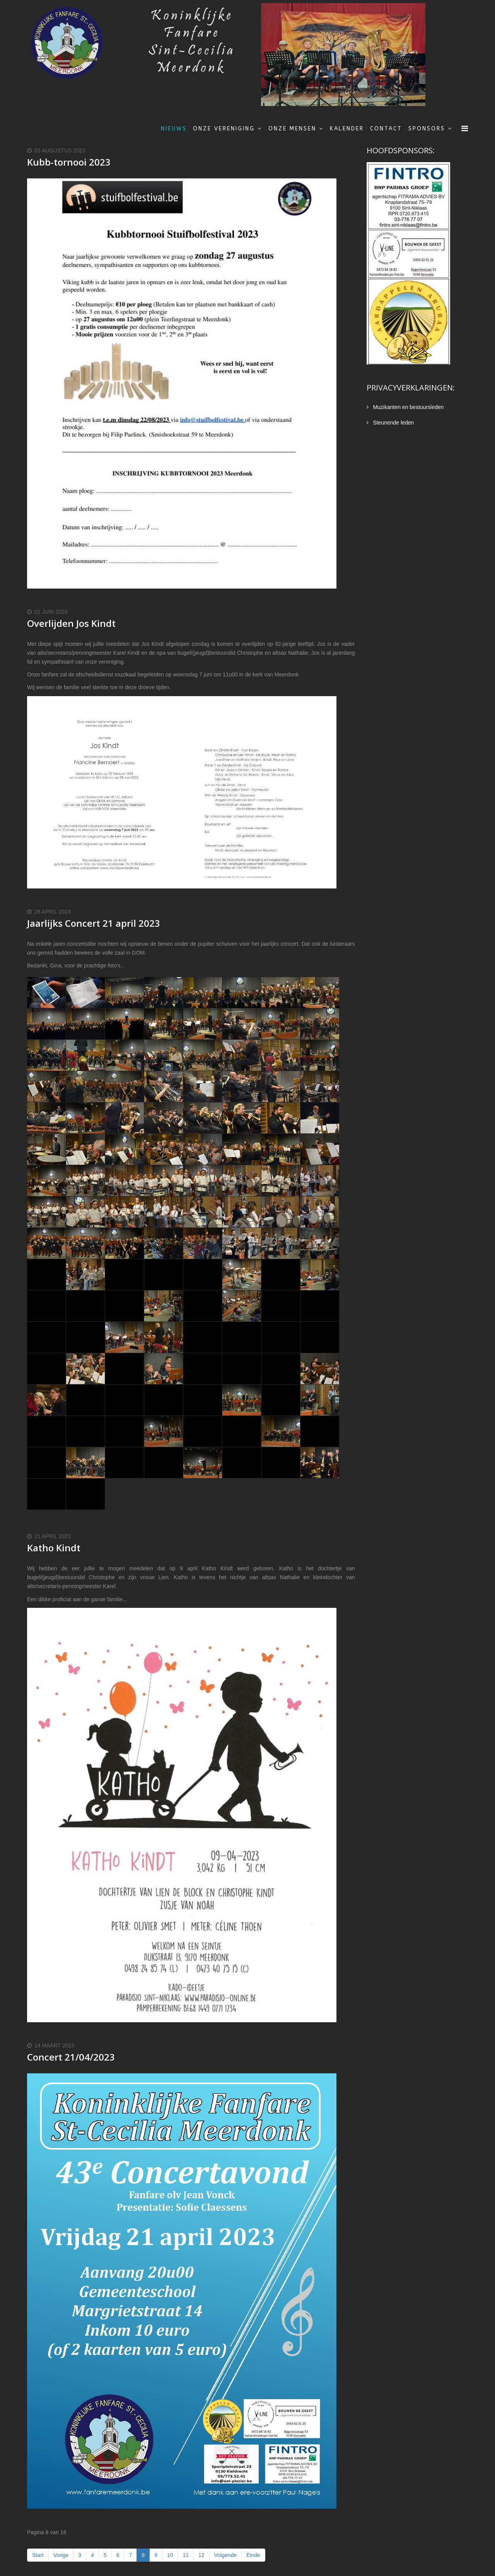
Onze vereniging (224, 128)
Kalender (347, 128)
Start (38, 2555)
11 (186, 2555)
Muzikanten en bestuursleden (408, 407)
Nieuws (174, 128)
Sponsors (426, 128)
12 (201, 2555)
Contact (386, 128)
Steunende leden (393, 422)
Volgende (225, 2555)
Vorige (61, 2555)
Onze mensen (292, 128)
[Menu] (464, 128)
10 (170, 2555)
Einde (253, 2555)
